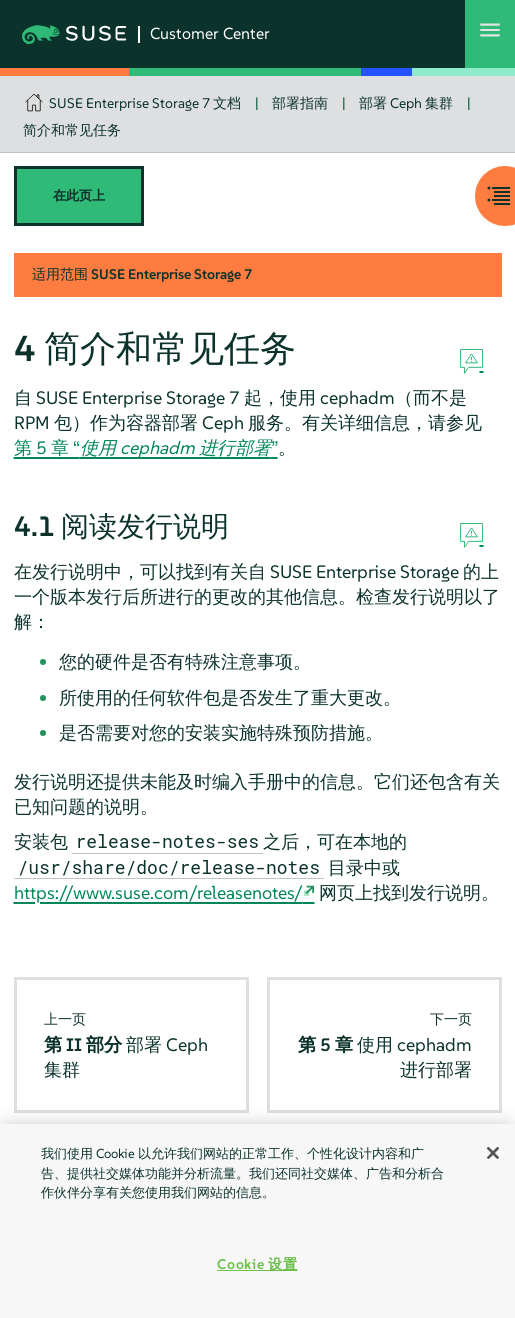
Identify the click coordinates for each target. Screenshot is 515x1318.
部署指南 (300, 103)
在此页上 (79, 195)
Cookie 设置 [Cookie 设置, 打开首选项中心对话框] (257, 1264)
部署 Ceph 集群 (406, 103)
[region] (257, 1221)
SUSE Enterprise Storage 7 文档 (145, 103)
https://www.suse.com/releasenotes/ (158, 892)
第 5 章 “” (146, 447)
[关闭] (493, 1153)
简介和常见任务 (72, 130)
